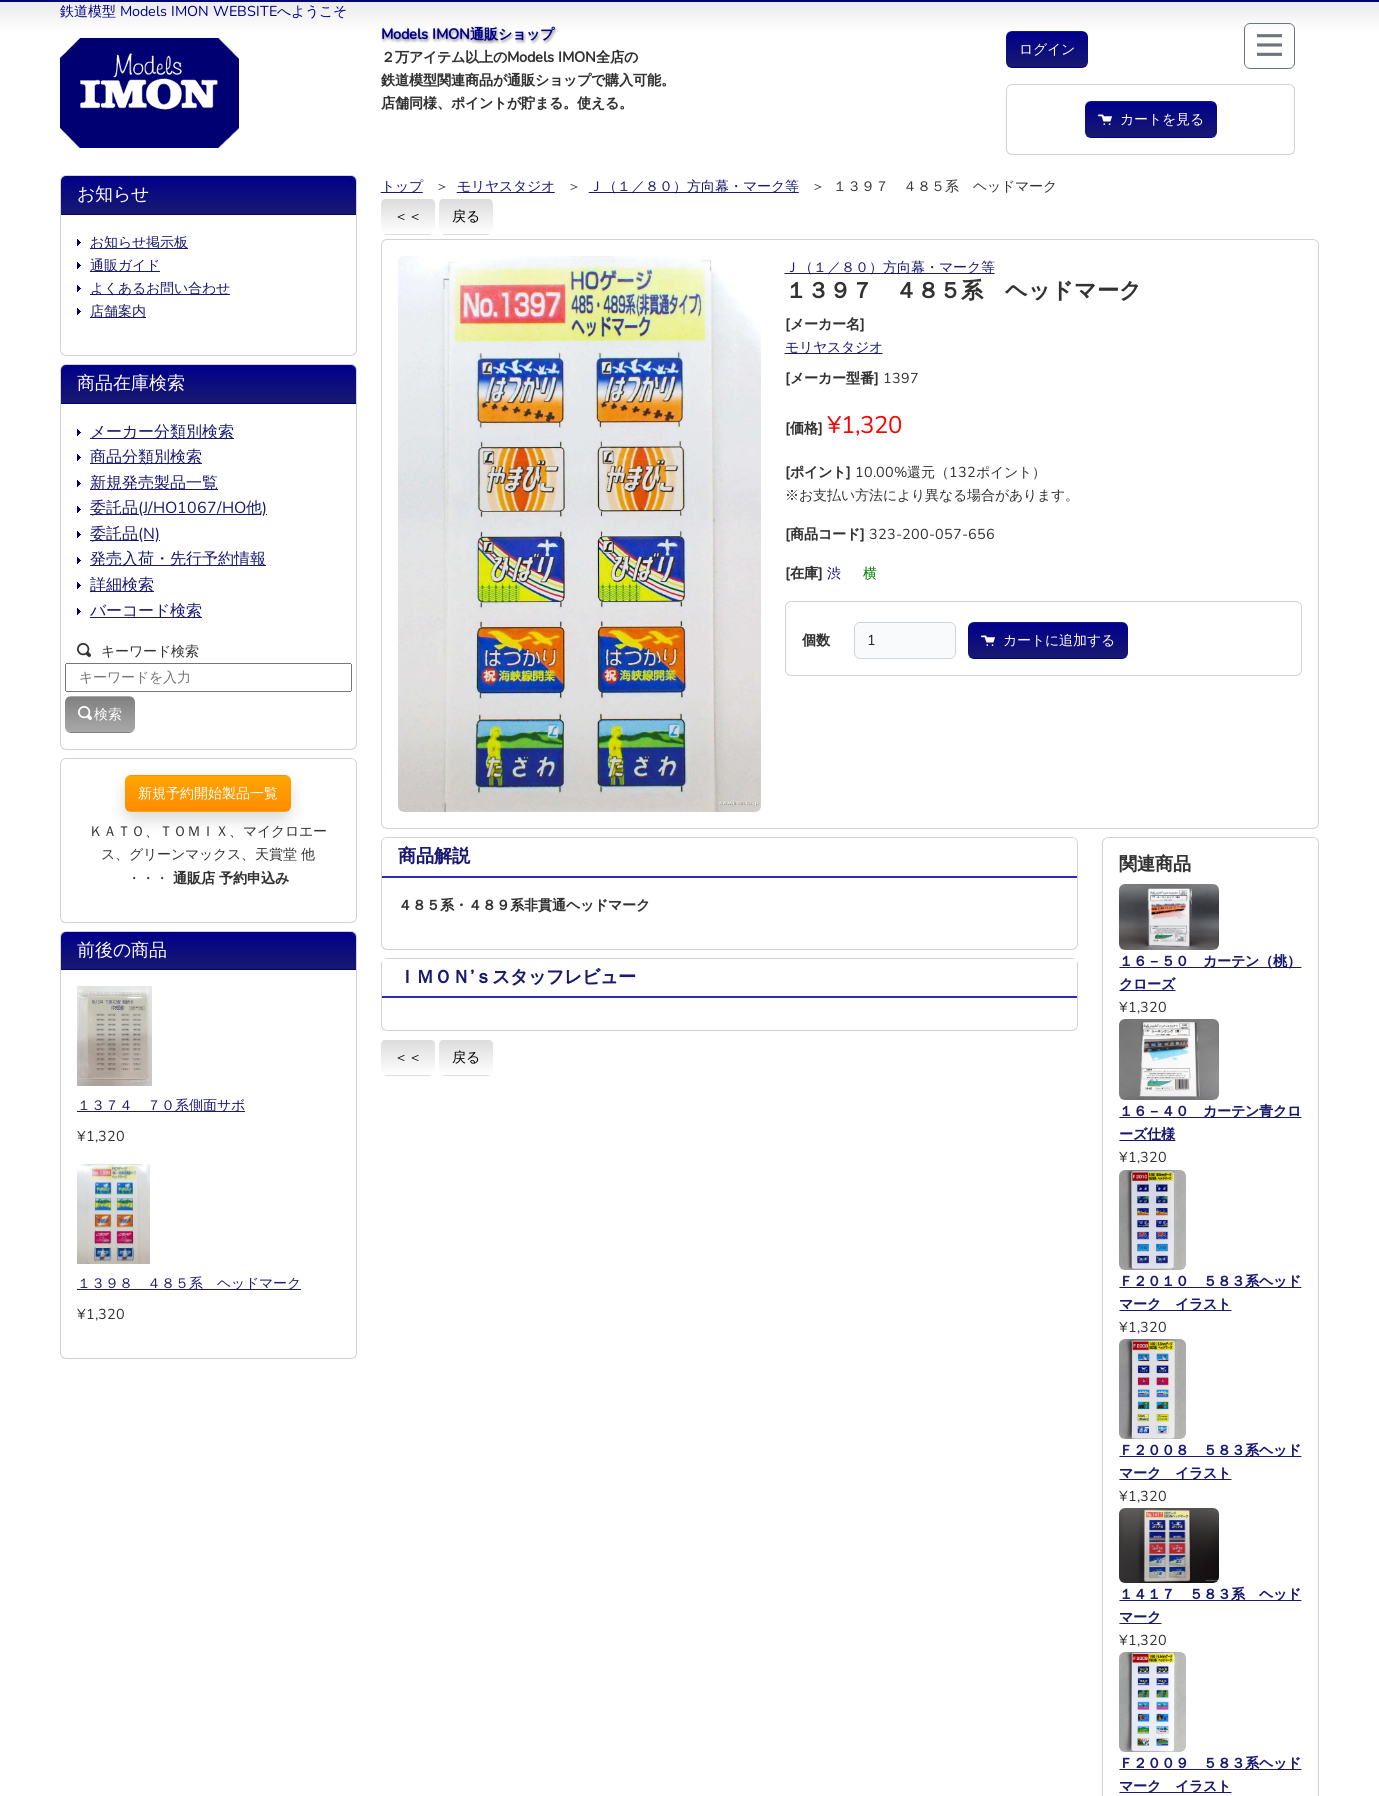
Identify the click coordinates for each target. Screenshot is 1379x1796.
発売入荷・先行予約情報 (178, 559)
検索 (100, 714)
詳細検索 (122, 585)
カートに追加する (1048, 640)
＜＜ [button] (408, 216)
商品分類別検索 (146, 457)
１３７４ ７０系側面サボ (161, 1105)
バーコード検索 (146, 611)
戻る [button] (466, 216)
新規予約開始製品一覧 (208, 793)
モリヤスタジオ (506, 186)
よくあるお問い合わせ (160, 288)
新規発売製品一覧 (154, 483)
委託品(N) (125, 534)
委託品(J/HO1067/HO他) (178, 508)
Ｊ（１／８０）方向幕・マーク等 (694, 186)
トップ (402, 186)
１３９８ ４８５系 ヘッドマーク (189, 1283)
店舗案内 (118, 311)
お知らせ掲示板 (139, 242)
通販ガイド (125, 265)
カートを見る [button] (1151, 119)
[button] (1047, 49)
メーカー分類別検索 (162, 432)
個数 (816, 640)
